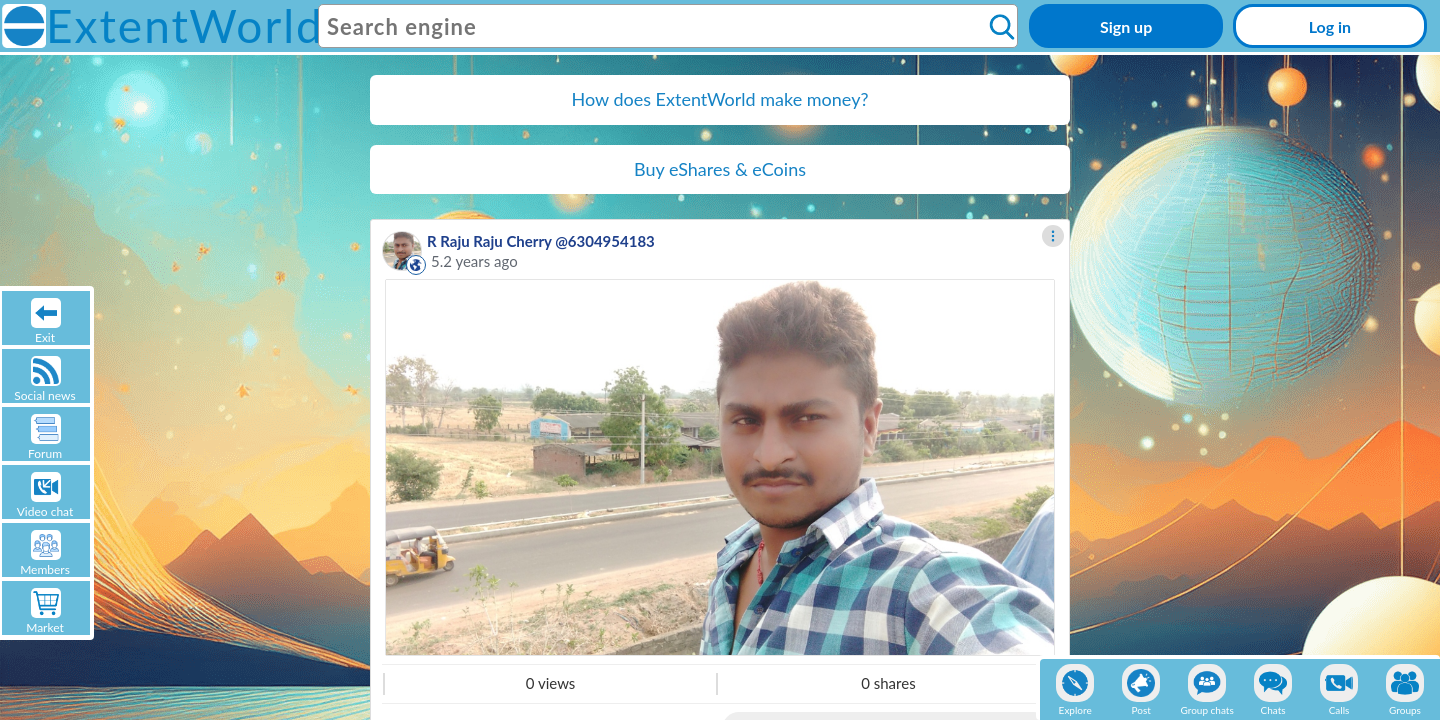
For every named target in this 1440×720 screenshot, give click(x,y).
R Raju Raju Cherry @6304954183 (541, 241)
